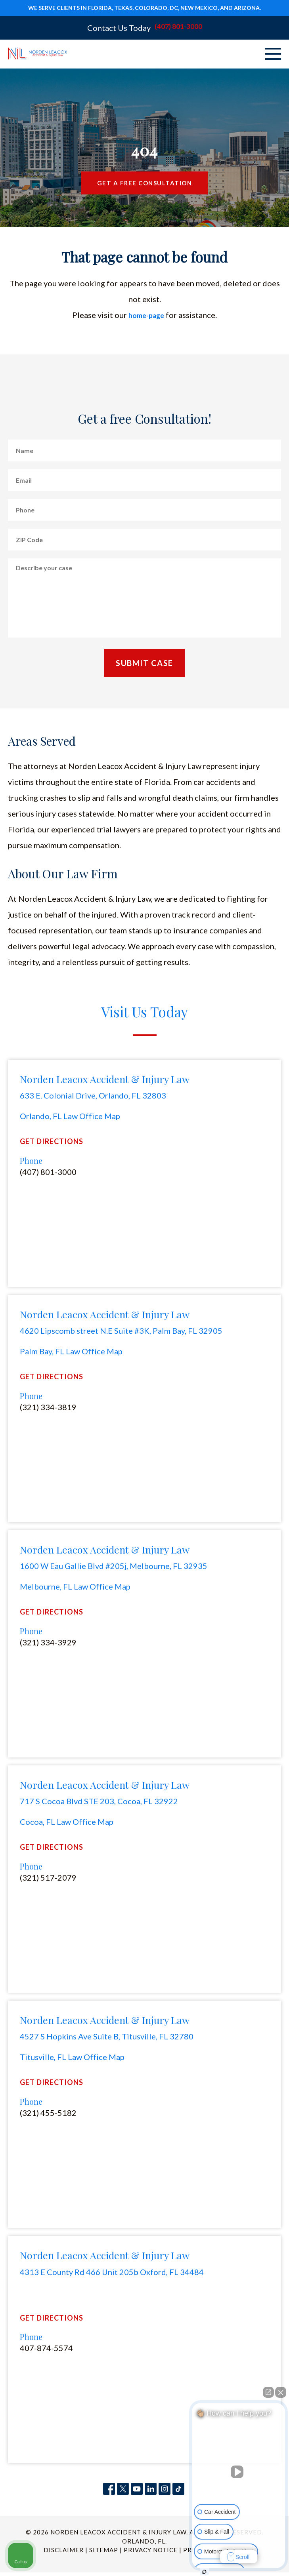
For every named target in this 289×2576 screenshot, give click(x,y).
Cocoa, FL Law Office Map (66, 1824)
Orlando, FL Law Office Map (70, 1117)
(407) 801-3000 (178, 27)
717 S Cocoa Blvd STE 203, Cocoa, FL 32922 (99, 1803)
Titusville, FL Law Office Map (72, 2059)
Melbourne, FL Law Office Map (75, 1588)
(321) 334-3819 (48, 1409)
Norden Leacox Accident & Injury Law (104, 1080)
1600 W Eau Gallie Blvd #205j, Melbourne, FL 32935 (113, 1568)
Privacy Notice (151, 2553)
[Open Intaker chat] (204, 2571)
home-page (146, 316)
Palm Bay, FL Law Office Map (71, 1352)
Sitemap (103, 2553)
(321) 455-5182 (48, 2116)
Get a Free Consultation (144, 184)
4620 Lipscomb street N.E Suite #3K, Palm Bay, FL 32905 (121, 1332)
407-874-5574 (46, 2351)
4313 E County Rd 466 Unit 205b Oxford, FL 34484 (112, 2275)
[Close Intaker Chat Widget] (280, 2392)
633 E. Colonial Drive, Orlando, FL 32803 (93, 1096)
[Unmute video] (239, 2472)
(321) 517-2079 (48, 1880)
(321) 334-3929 (48, 1644)
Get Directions (51, 1143)
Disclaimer (64, 2553)
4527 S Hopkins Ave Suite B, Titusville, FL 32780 (106, 2039)
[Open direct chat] (268, 2392)
